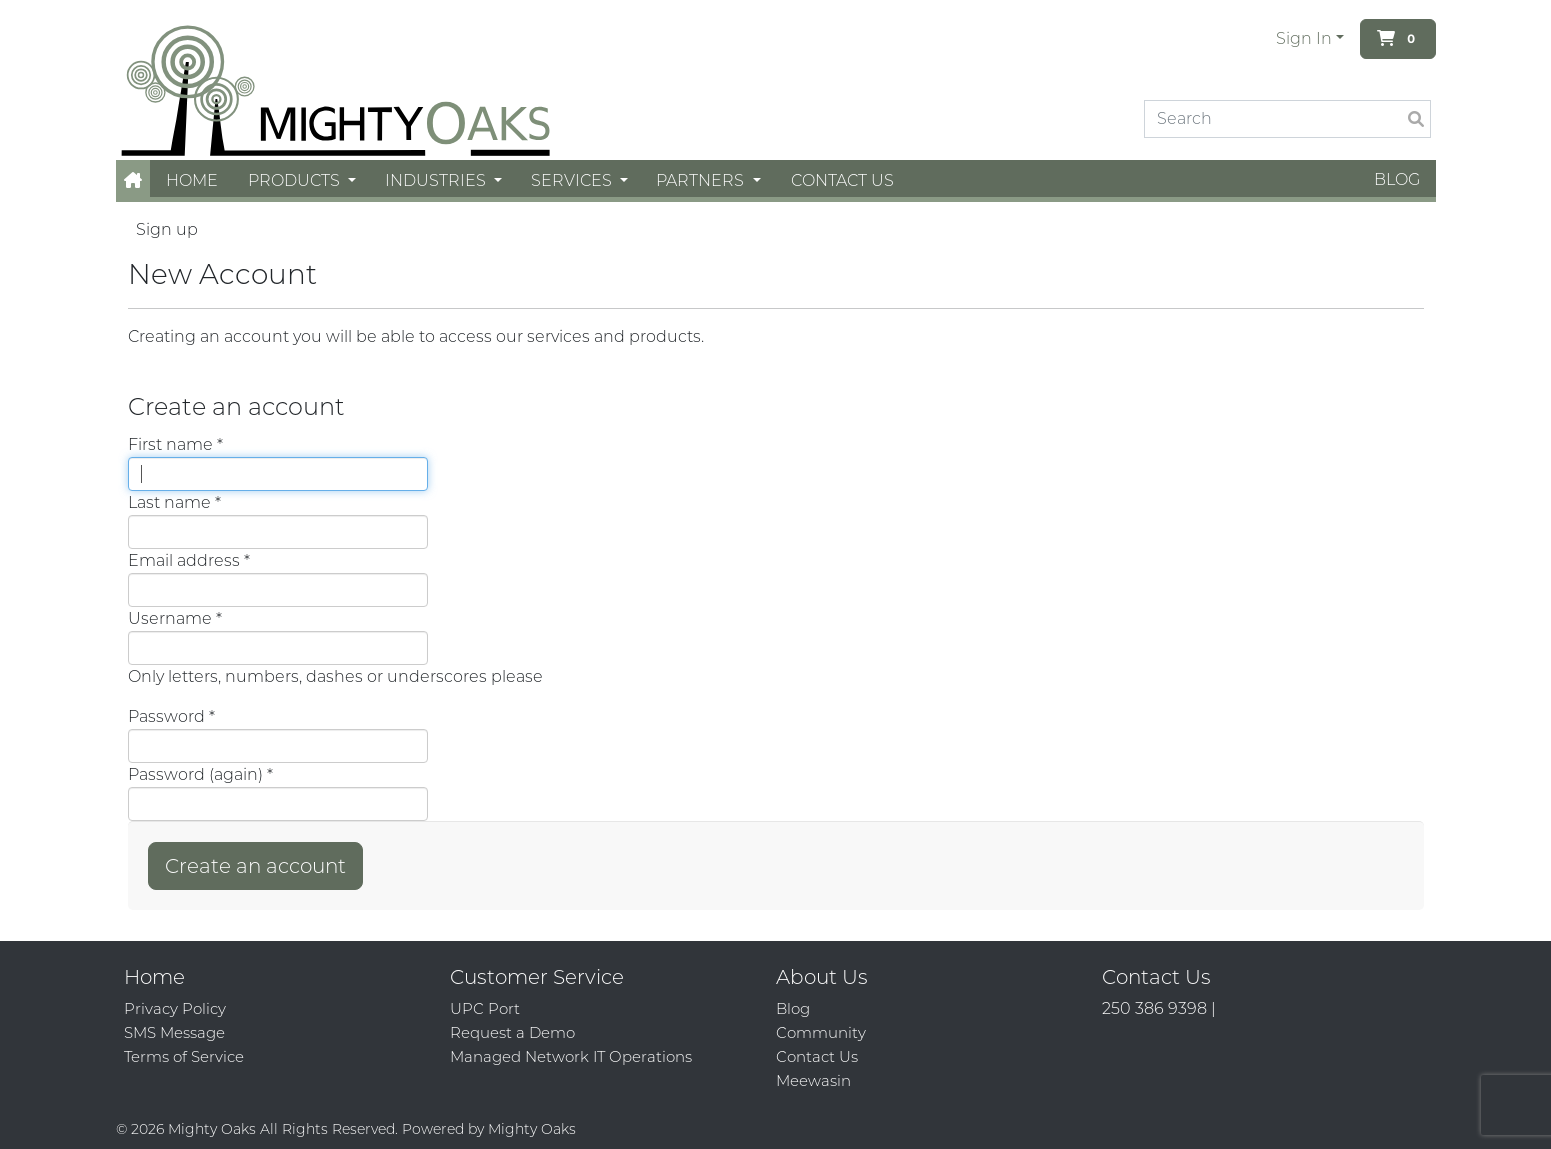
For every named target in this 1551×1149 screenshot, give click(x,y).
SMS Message (174, 1032)
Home (192, 180)
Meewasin (813, 1080)
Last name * (174, 502)
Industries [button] (437, 180)
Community (821, 1032)
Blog (1397, 179)
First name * (175, 444)
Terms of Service (184, 1056)
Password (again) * (200, 774)
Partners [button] (702, 180)
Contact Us (842, 180)
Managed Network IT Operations (571, 1056)
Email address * (189, 560)
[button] (133, 180)
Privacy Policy (175, 1008)
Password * (171, 716)
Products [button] (296, 180)
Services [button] (573, 180)
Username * (175, 618)
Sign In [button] (1304, 38)
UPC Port (485, 1008)
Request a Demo (512, 1032)
